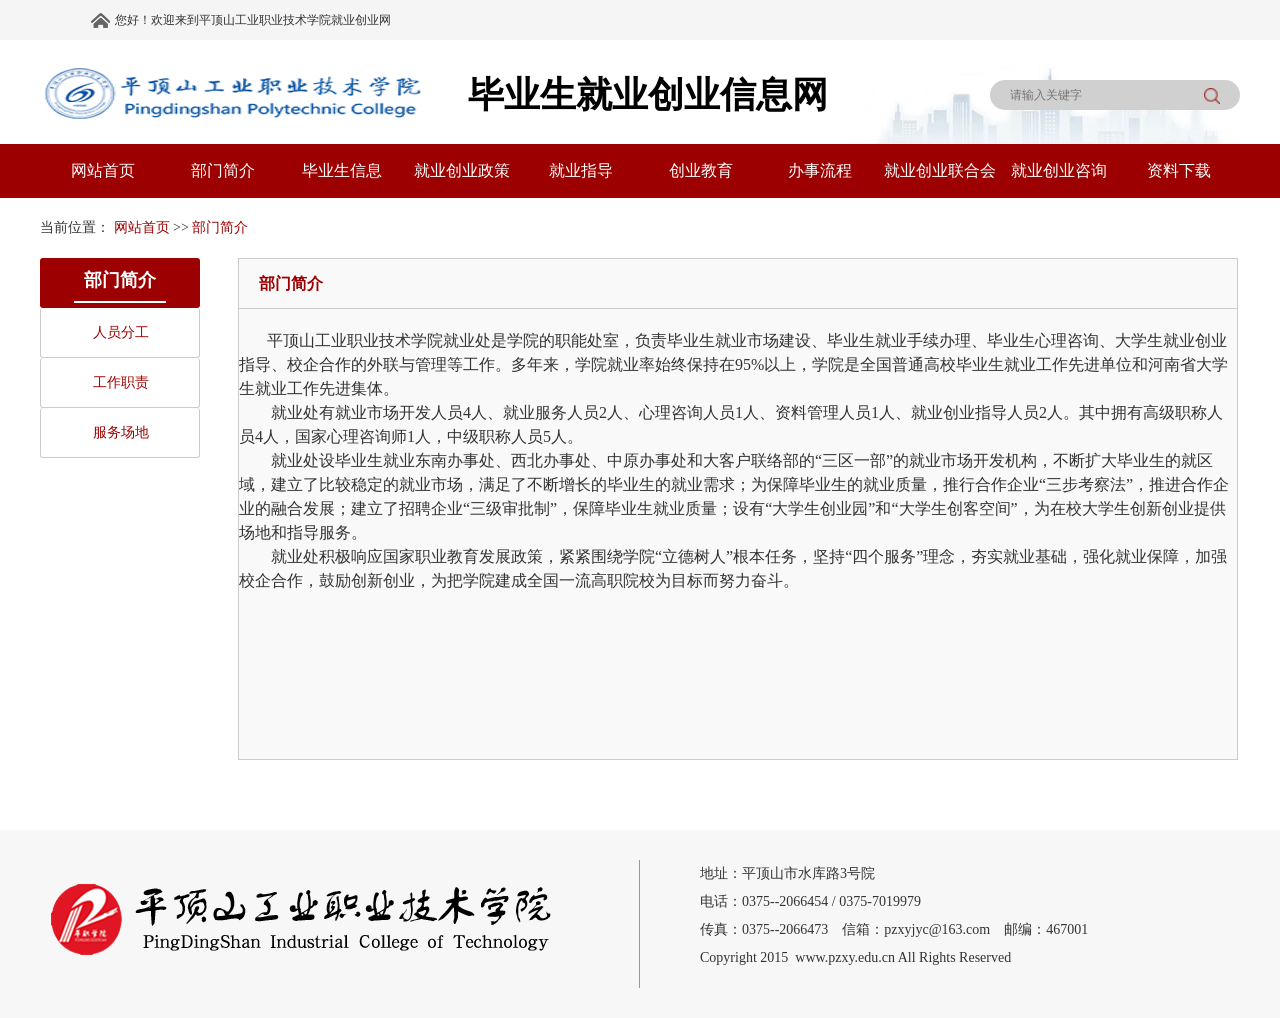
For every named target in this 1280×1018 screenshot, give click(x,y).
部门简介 (220, 227)
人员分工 (121, 332)
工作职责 (121, 382)
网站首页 (142, 227)
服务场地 (121, 432)
